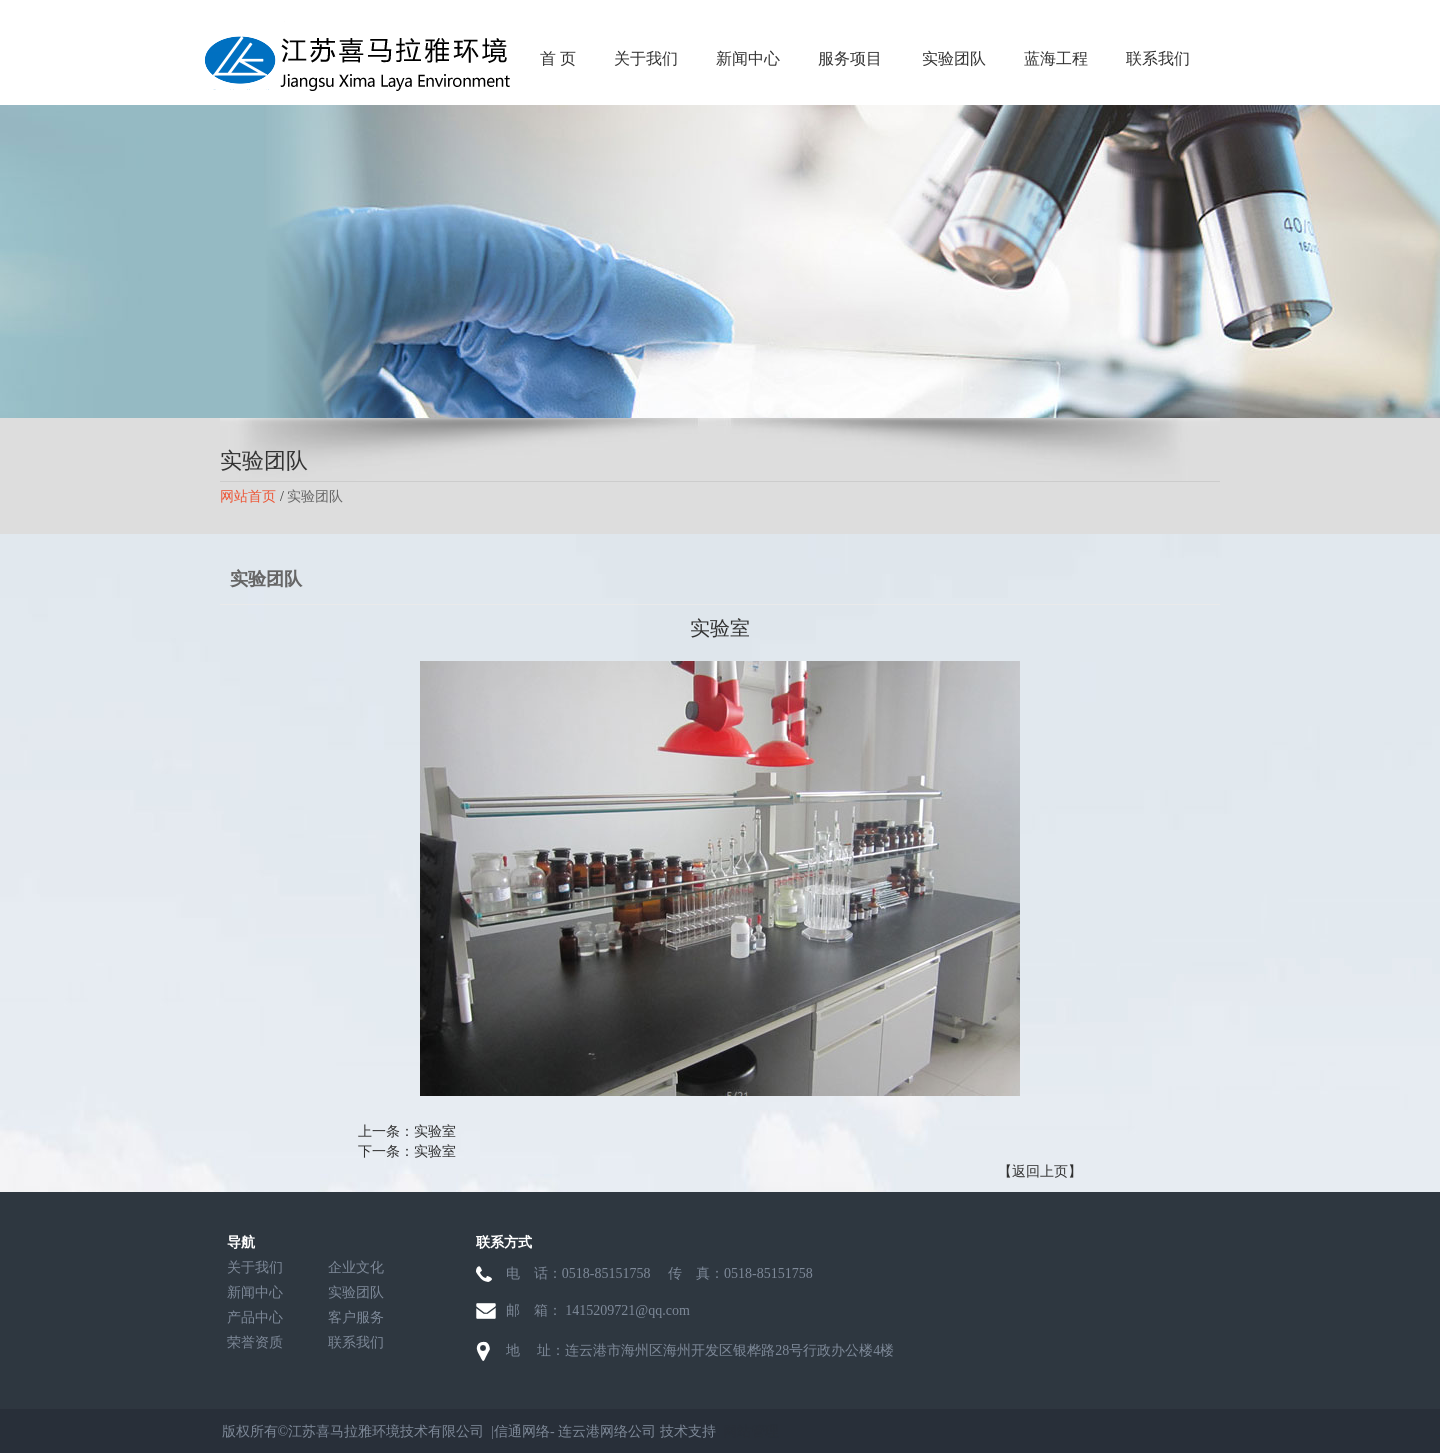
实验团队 (954, 58)
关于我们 (646, 58)
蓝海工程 (1056, 58)
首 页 (558, 58)
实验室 (435, 1131)
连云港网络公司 (607, 1431)
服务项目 (850, 58)
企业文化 (356, 1267)
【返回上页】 (1040, 1171)
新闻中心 (748, 58)
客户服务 (356, 1317)
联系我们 (1158, 58)
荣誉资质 (255, 1342)
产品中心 (255, 1317)
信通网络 (522, 1431)
